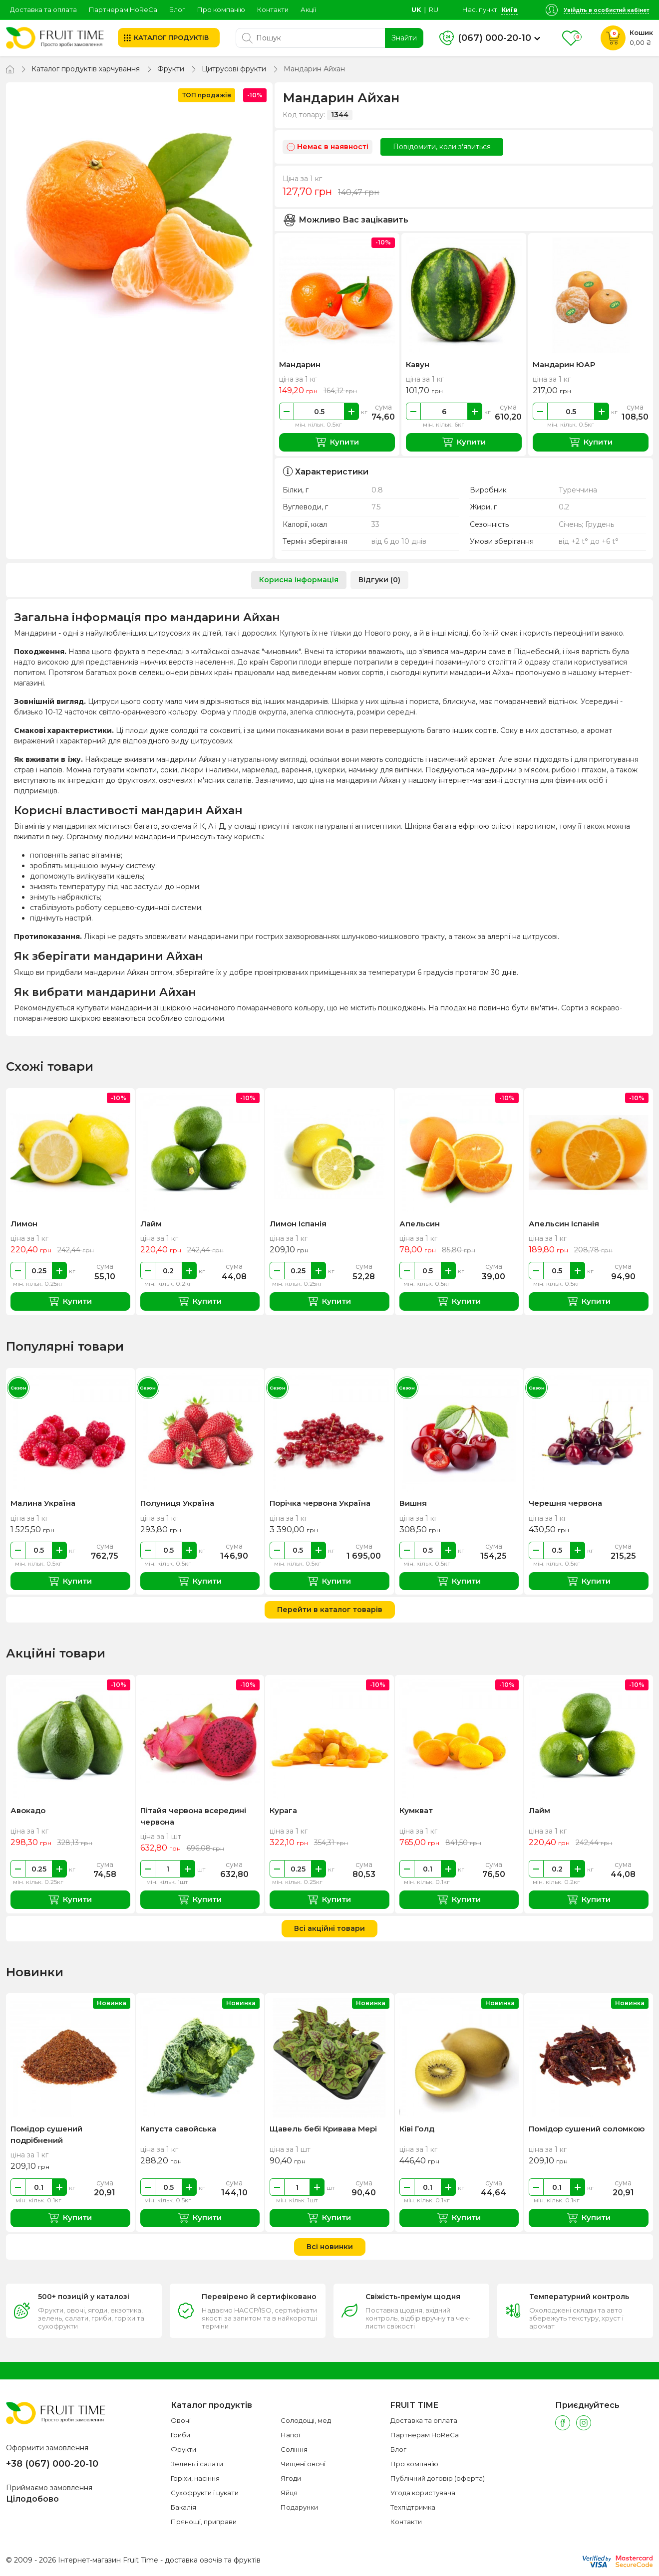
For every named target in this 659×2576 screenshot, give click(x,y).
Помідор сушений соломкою (587, 2128)
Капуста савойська (178, 2128)
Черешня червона (565, 1503)
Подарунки (299, 2507)
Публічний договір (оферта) (437, 2478)
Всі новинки (330, 2246)
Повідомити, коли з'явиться (442, 146)
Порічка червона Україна (320, 1503)
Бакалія (183, 2507)
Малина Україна (42, 1503)
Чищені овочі (303, 2464)
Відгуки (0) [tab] (379, 579)
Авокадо (27, 1810)
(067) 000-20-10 (494, 37)
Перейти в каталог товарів (329, 1609)
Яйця (289, 2493)
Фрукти (170, 68)
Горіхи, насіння (195, 2478)
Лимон (23, 1223)
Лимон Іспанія (298, 1223)
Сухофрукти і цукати (205, 2493)
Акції (308, 9)
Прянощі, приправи (204, 2522)
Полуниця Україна (177, 1503)
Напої (290, 2435)
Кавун (417, 364)
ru (433, 9)
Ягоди (291, 2478)
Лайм (151, 1223)
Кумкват (416, 1810)
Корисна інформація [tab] (298, 579)
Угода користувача (422, 2493)
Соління (294, 2449)
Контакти (273, 9)
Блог (177, 9)
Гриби (180, 2435)
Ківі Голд (416, 2128)
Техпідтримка (412, 2507)
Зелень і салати (197, 2464)
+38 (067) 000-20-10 (52, 2463)
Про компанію (221, 9)
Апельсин (419, 1223)
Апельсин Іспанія (564, 1223)
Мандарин (300, 364)
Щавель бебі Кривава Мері (323, 2128)
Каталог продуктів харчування (85, 68)
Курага (283, 1810)
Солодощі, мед (306, 2420)
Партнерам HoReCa (123, 9)
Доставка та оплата (43, 9)
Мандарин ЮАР (564, 364)
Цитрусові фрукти (234, 68)
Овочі (181, 2420)
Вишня (413, 1503)
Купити (337, 442)
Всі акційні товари (329, 1928)
